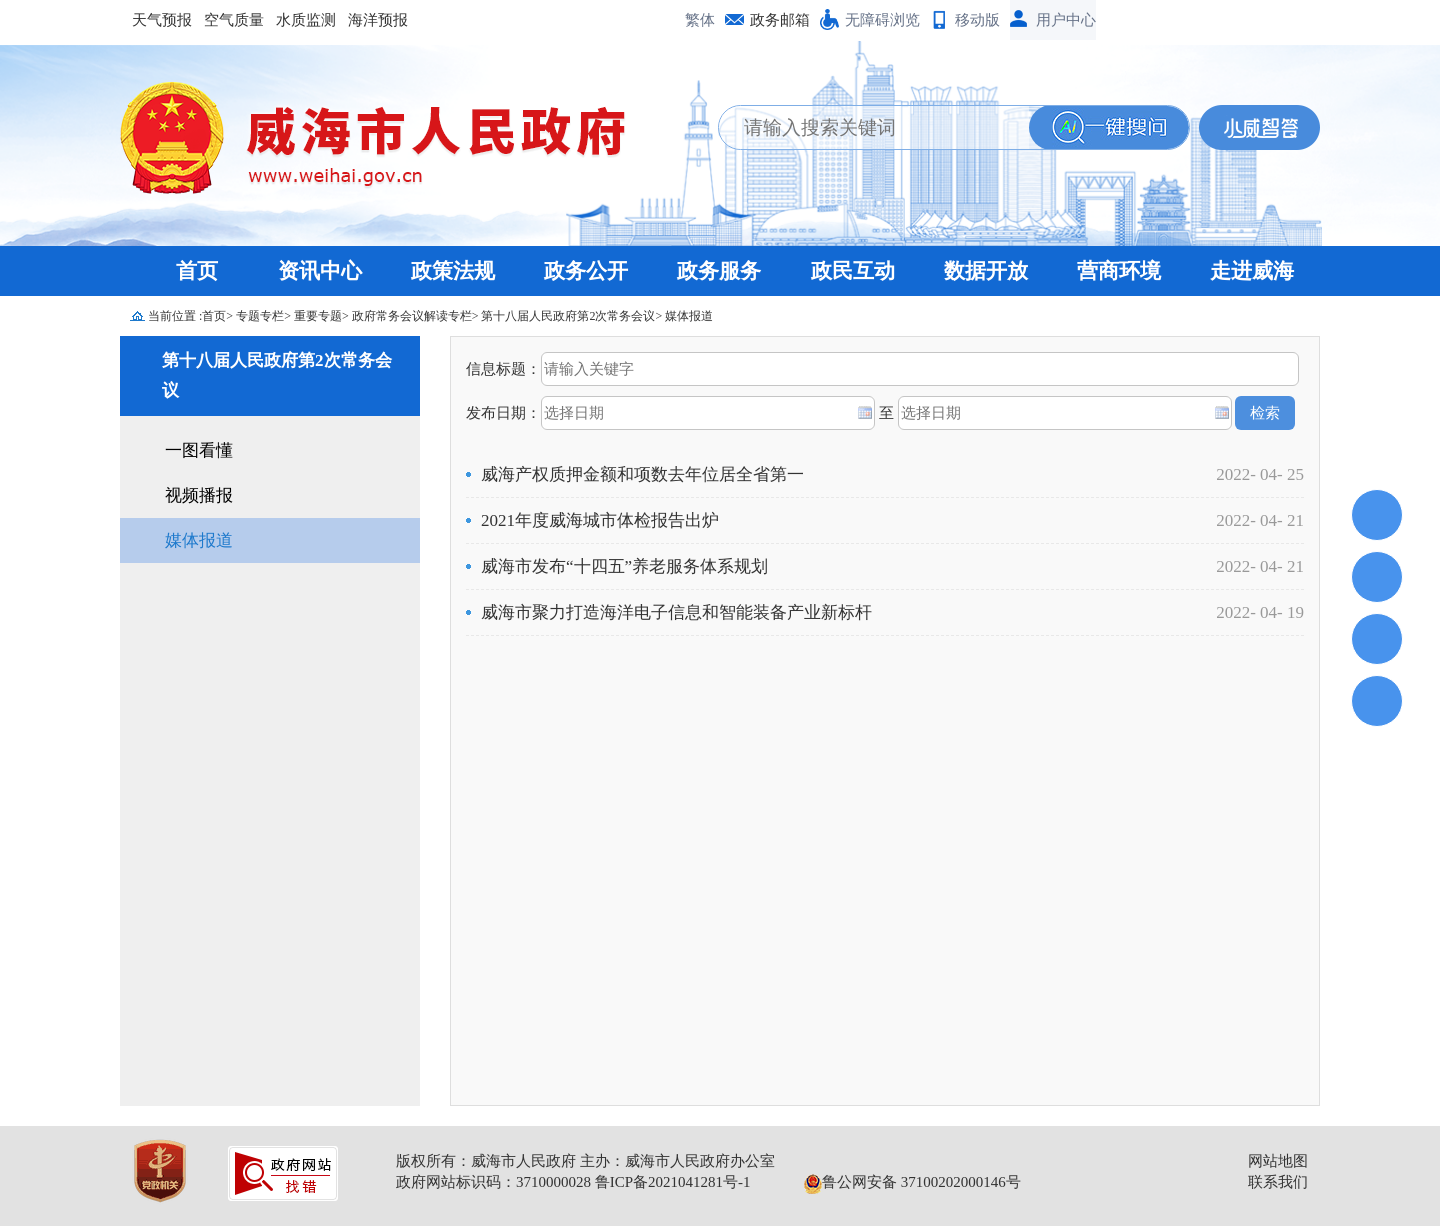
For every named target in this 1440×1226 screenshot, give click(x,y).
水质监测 (306, 20)
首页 (197, 271)
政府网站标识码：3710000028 (493, 1182)
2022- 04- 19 (1260, 612)
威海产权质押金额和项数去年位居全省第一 (642, 474)
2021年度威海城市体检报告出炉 (600, 520)
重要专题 (318, 316)
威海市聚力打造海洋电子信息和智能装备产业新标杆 (676, 612)
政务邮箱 (780, 20)
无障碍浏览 (882, 20)
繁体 (700, 20)
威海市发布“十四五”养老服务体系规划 (624, 566)
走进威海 (1252, 271)
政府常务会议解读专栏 (412, 316)
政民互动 (853, 271)
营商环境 (1119, 271)
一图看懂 (199, 450)
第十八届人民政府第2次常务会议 (568, 316)
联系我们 (1278, 1182)
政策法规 (453, 271)
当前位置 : (175, 316)
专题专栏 (260, 316)
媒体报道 (689, 316)
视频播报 (199, 495)
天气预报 (162, 20)
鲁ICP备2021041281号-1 (673, 1182)
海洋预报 (378, 20)
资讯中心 (320, 271)
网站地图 (1278, 1161)
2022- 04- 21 (1260, 520)
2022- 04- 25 (1260, 474)
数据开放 (986, 271)
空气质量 (234, 20)
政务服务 (719, 271)
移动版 (977, 20)
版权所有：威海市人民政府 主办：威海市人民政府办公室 (585, 1161)
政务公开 (586, 271)
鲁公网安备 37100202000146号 (912, 1182)
